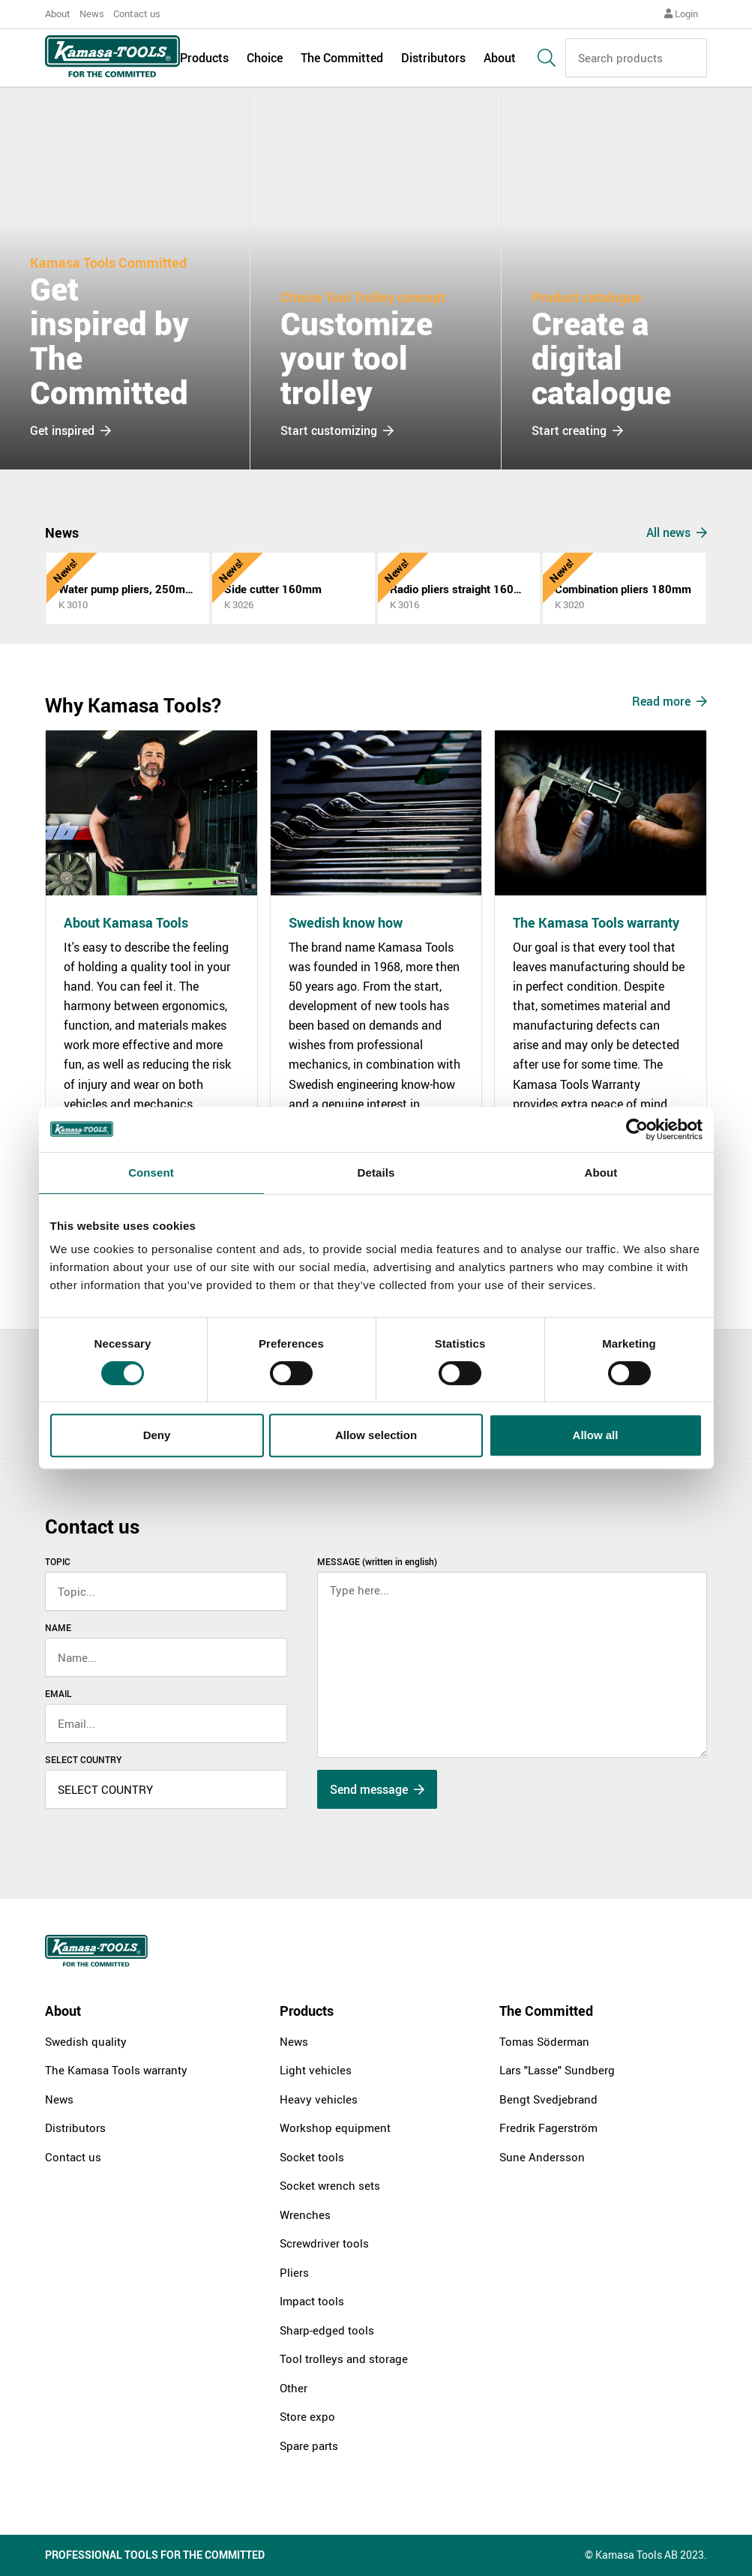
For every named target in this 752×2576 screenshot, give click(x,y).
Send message (377, 1789)
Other (293, 2387)
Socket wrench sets (330, 2185)
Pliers (294, 2272)
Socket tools (312, 2156)
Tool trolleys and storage (344, 2358)
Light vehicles (316, 2069)
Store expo (307, 2416)
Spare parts (309, 2445)
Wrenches (305, 2214)
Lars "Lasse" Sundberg (557, 2069)
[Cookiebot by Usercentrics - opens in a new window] (637, 1129)
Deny (157, 1435)
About (57, 13)
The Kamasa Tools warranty (116, 2069)
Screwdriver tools (324, 2243)
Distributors (433, 61)
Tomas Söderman (544, 2041)
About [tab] (601, 1172)
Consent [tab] (151, 1172)
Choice (265, 61)
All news (676, 532)
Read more (669, 701)
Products (204, 61)
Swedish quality (86, 2041)
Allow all (596, 1435)
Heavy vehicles (319, 2099)
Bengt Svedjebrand (548, 2099)
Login (681, 13)
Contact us (136, 13)
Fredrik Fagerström (548, 2127)
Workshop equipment (335, 2127)
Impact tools (312, 2300)
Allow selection (376, 1435)
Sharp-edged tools (327, 2330)
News (91, 13)
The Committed (342, 61)
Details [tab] (376, 1172)
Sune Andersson (542, 2156)
